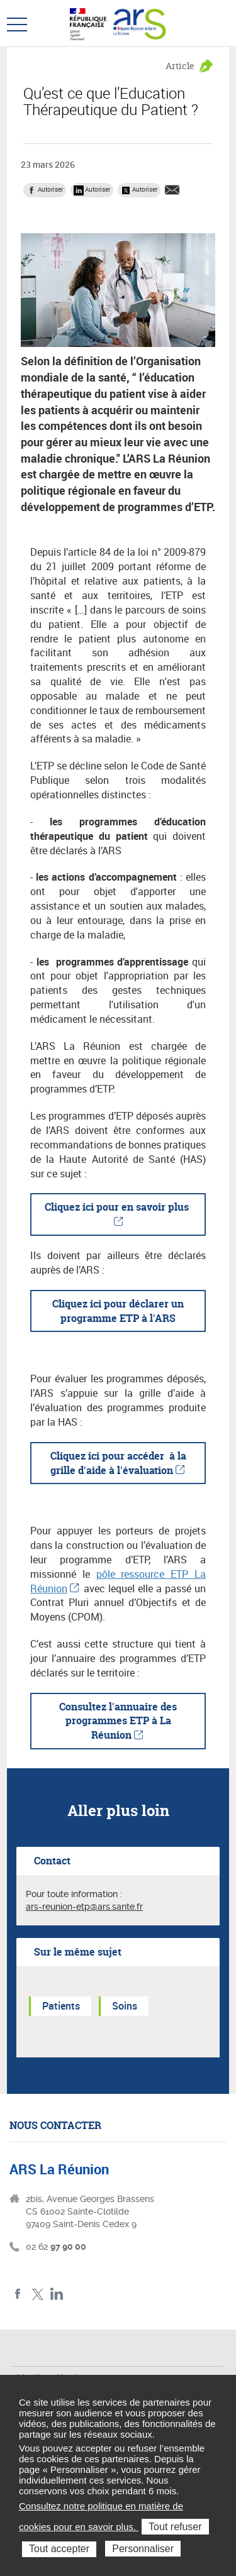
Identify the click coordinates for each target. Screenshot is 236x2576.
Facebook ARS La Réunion (17, 2294)
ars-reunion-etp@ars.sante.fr (84, 1907)
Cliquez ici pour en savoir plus (118, 1207)
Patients (61, 2006)
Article (180, 66)
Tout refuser (175, 2526)
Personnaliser (143, 2548)
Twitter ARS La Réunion (37, 2294)
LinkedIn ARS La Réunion (56, 2294)
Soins (124, 2006)
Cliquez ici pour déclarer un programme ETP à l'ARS (118, 1311)
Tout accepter (59, 2548)
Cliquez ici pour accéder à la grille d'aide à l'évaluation (118, 1463)
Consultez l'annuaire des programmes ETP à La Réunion (118, 1721)
